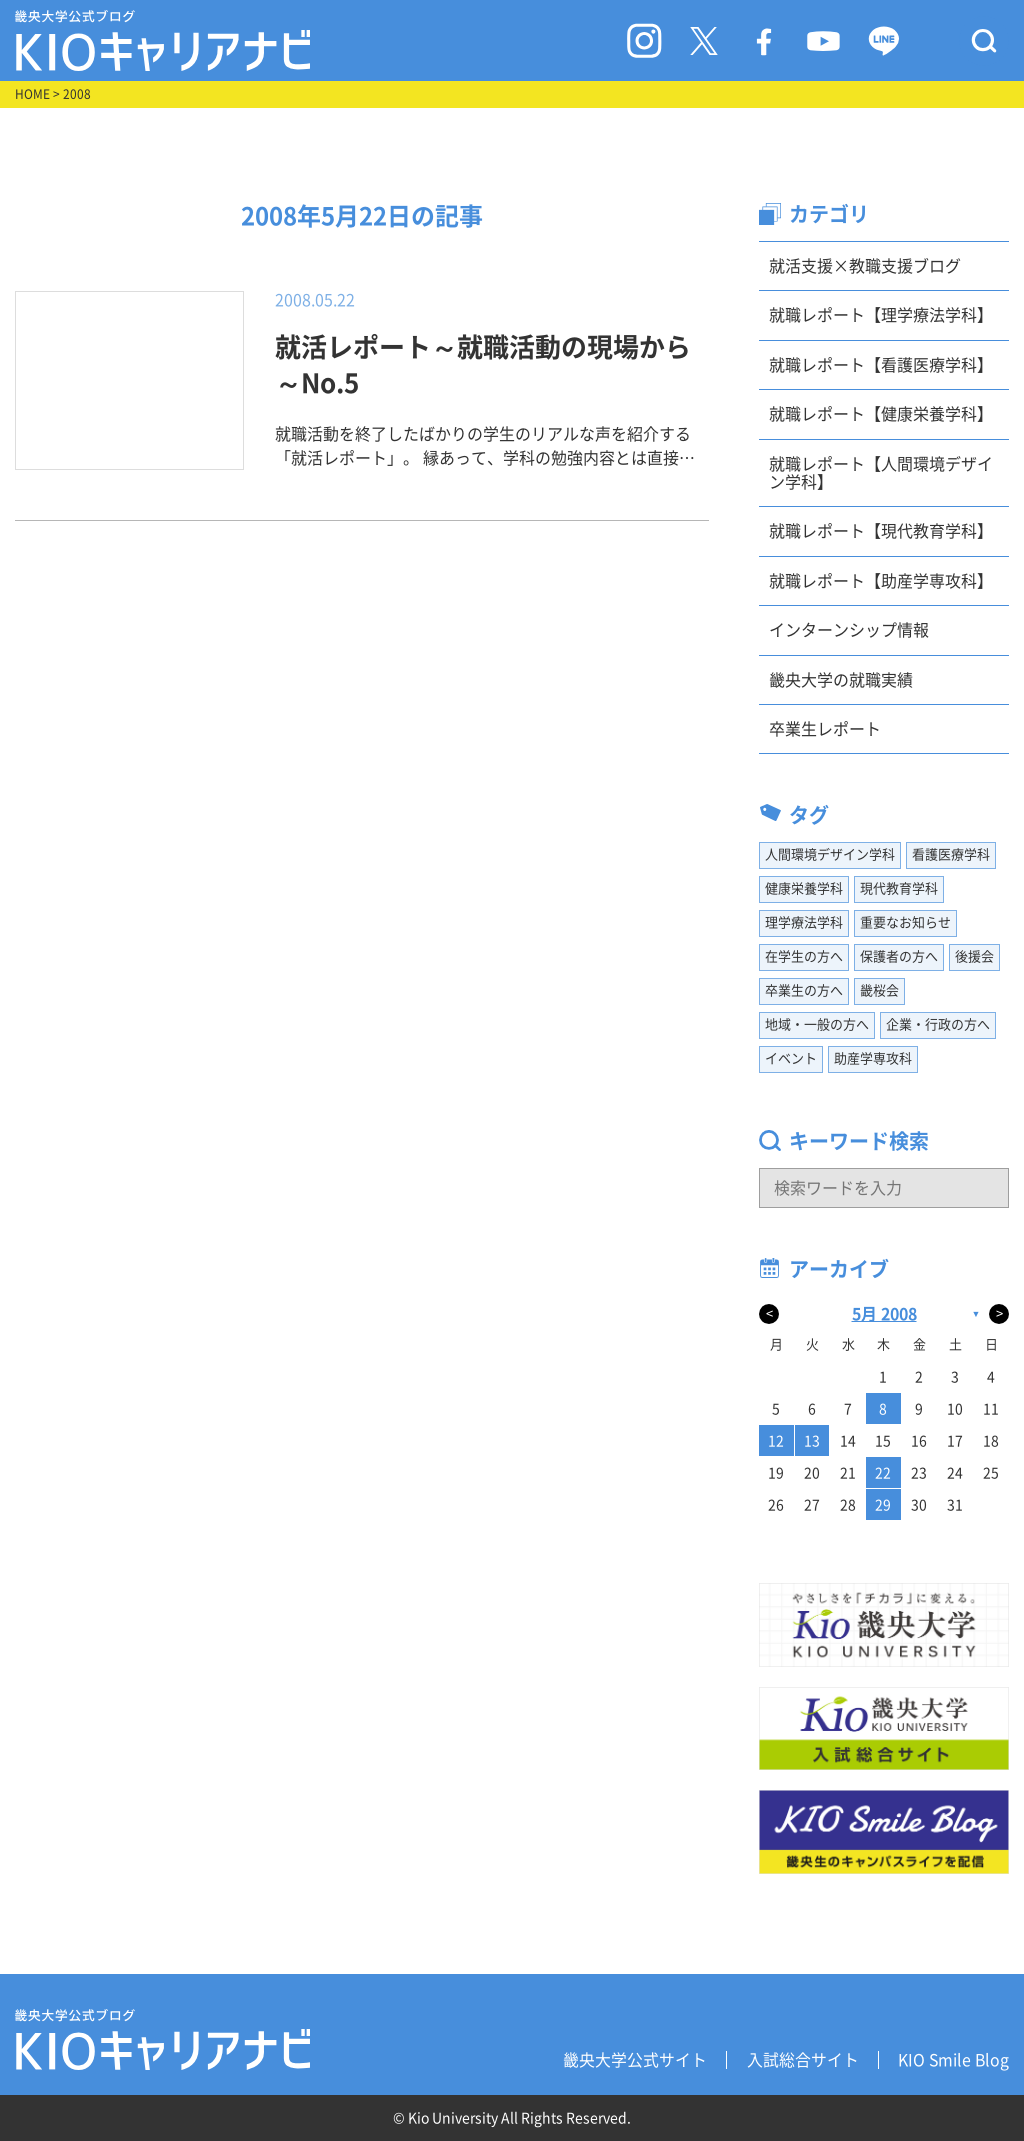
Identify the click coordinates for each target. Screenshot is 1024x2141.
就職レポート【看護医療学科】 (881, 365)
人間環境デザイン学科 (830, 854)
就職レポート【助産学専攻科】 (881, 581)
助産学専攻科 (873, 1058)
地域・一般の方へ (817, 1024)
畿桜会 (879, 990)
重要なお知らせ (905, 922)
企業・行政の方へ (938, 1024)
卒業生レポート (825, 729)
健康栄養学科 (804, 888)
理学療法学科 (804, 922)
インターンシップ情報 (849, 630)
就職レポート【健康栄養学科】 (881, 414)
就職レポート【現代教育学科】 (881, 531)
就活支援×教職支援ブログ (865, 266)
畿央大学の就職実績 (841, 680)
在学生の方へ (804, 956)
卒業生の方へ (804, 990)
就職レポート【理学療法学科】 (881, 315)
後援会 (974, 956)
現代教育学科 (899, 888)
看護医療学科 (951, 854)
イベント (791, 1058)
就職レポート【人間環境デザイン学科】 (881, 473)
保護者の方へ (899, 956)
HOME (32, 94)
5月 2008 (884, 1314)
